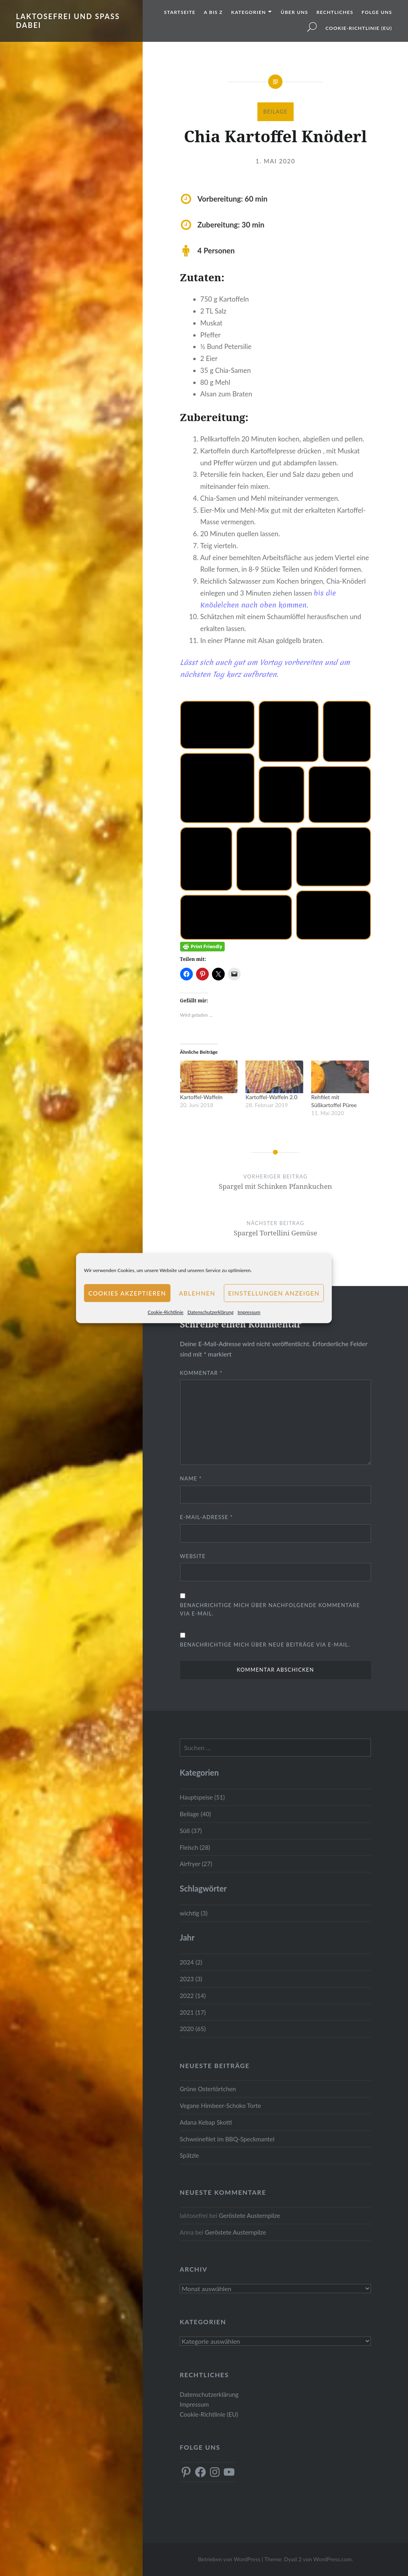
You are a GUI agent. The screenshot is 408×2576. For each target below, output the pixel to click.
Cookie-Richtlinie (166, 1312)
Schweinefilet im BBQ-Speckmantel (227, 2139)
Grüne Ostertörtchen (208, 2088)
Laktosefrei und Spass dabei (68, 20)
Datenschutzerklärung (210, 1312)
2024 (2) (191, 1962)
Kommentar (201, 1373)
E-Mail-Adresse (206, 1517)
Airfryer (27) (196, 1863)
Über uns (294, 12)
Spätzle (189, 2155)
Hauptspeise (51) (202, 1797)
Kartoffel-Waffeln (201, 1097)
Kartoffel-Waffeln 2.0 (271, 1097)
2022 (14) (193, 1995)
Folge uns (377, 12)
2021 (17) (193, 2012)
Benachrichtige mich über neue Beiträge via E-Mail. (265, 1644)
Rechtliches (334, 12)
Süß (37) (191, 1830)
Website (193, 1556)
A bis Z (213, 12)
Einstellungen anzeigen (274, 1293)
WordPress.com (332, 2559)
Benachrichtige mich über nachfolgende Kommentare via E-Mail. (270, 1609)
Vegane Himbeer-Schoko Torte (220, 2105)
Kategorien (248, 12)
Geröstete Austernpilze (249, 2215)
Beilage (275, 111)
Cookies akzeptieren (127, 1293)
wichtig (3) (194, 1913)
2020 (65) (193, 2028)
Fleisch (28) (195, 1847)
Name (191, 1478)
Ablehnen (197, 1293)
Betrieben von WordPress (229, 2559)
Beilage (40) (195, 1813)
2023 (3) (191, 1978)
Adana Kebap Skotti (206, 2122)
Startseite (180, 12)
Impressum (248, 1312)
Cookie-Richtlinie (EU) (359, 28)
